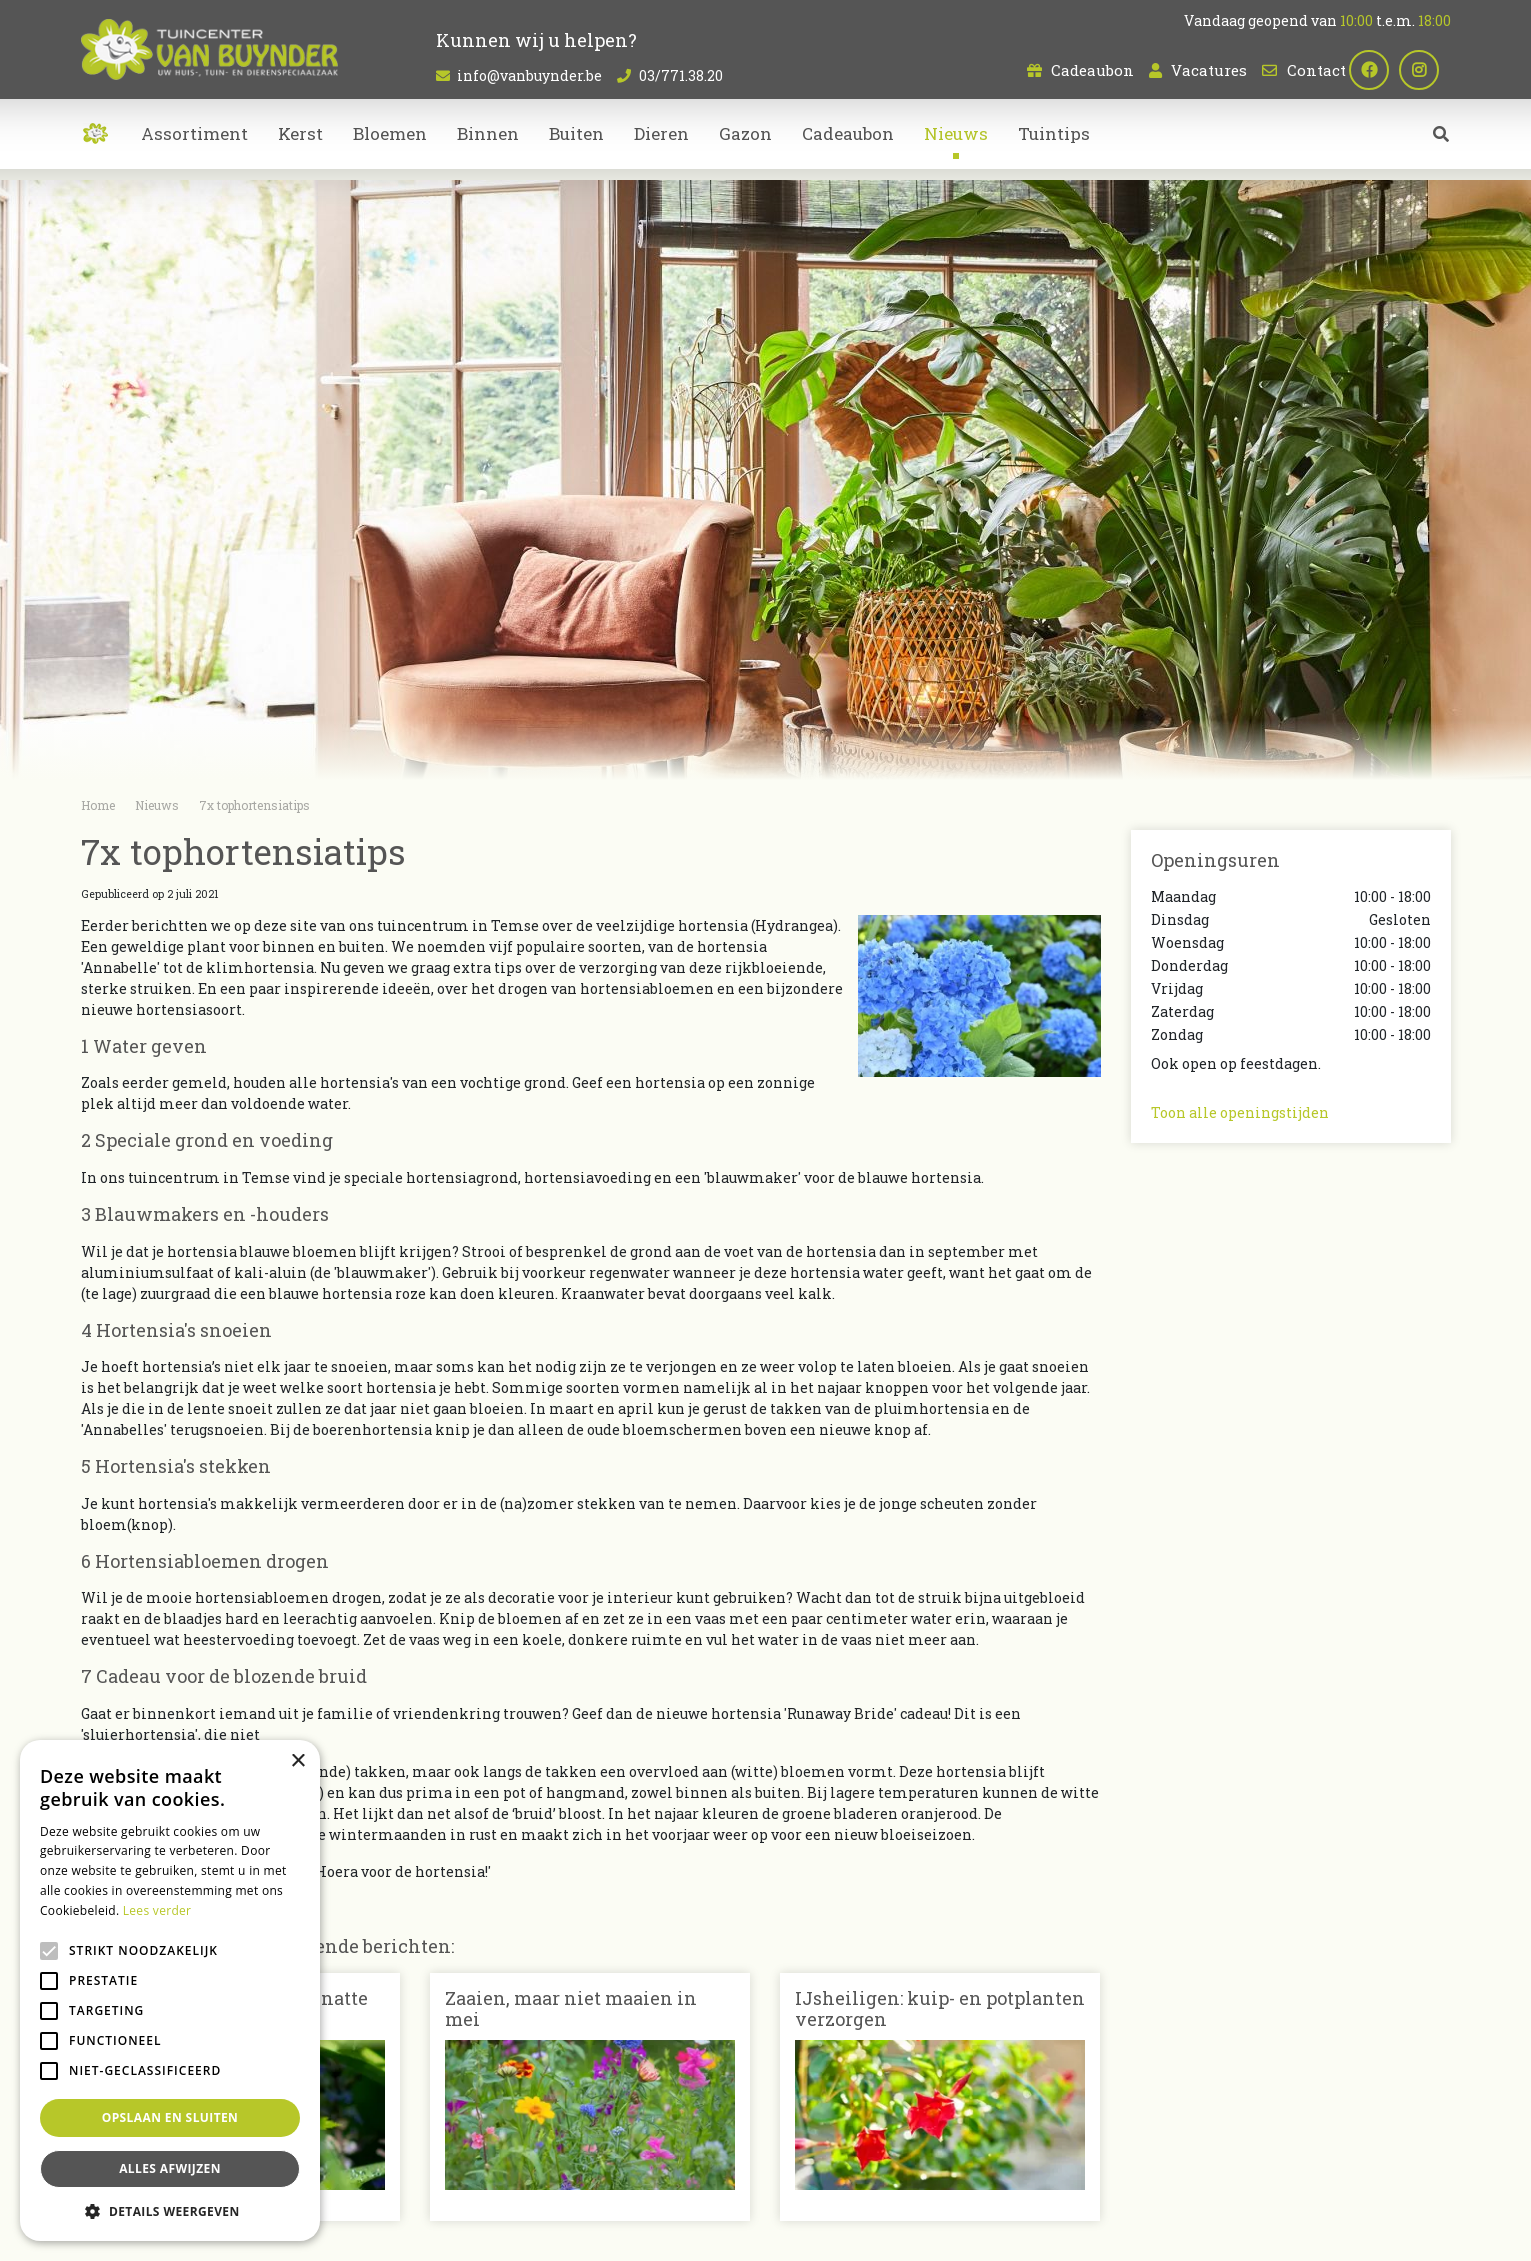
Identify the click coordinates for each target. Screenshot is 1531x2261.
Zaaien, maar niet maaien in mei (571, 2009)
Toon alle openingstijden (1240, 1112)
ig (1431, 70)
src (1441, 145)
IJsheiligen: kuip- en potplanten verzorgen (940, 2009)
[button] (170, 2211)
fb (1381, 70)
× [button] (297, 1761)
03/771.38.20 (681, 75)
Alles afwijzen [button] (170, 2168)
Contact (1316, 70)
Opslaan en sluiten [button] (170, 2117)
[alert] (170, 1990)
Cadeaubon (1092, 70)
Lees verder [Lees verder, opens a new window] (157, 1910)
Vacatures (1209, 70)
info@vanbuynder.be (529, 75)
